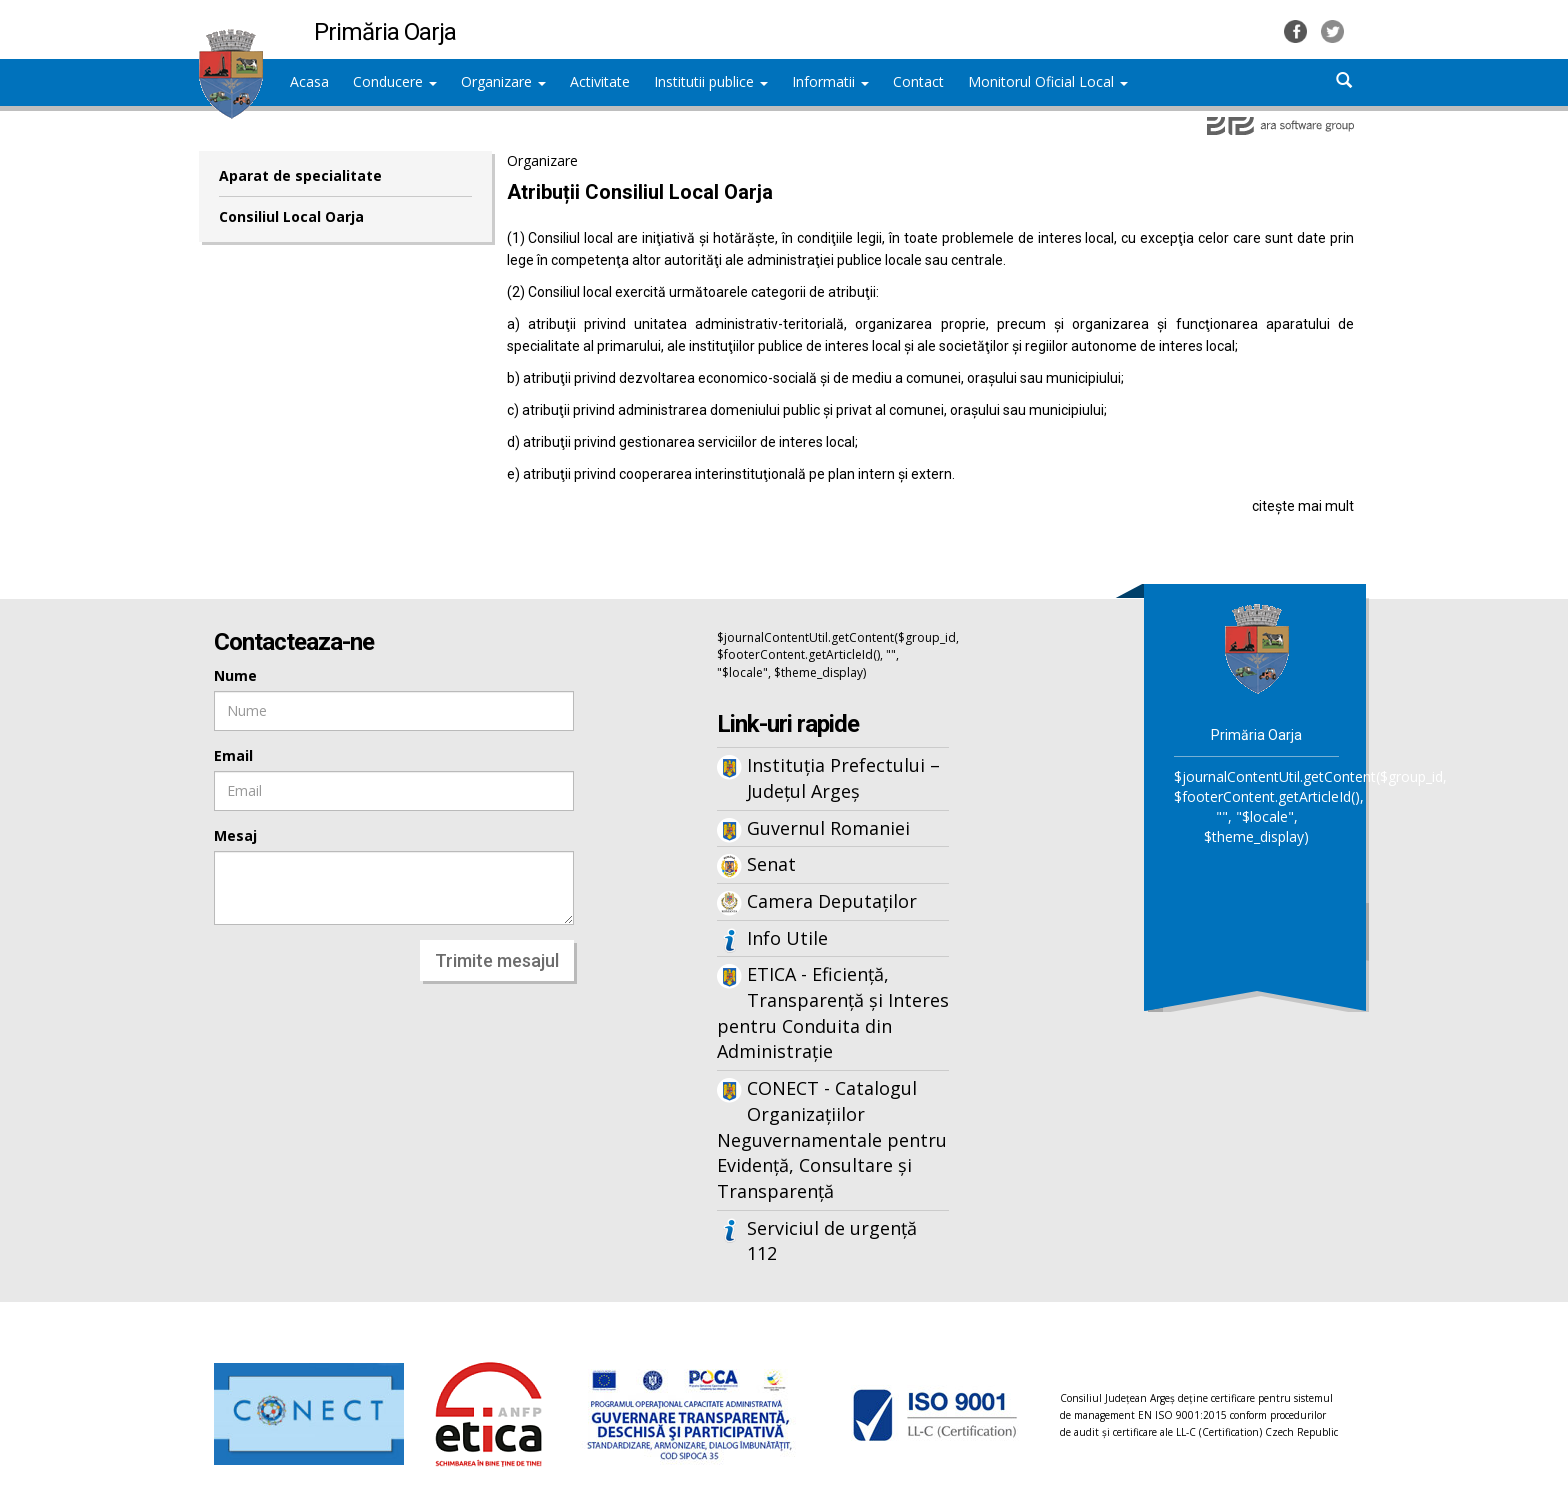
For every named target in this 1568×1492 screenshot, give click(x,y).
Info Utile (787, 938)
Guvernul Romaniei (828, 828)
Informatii (830, 81)
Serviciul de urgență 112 (832, 1241)
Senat (771, 864)
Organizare (503, 81)
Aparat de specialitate (300, 175)
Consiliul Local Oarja (291, 216)
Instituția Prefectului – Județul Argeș (843, 778)
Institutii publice (711, 81)
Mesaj (235, 835)
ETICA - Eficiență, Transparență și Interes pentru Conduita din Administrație (833, 1012)
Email (233, 755)
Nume (235, 675)
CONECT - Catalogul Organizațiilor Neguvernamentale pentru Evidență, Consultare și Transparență (832, 1139)
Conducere (395, 81)
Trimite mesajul (497, 960)
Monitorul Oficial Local (1048, 81)
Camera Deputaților (832, 901)
